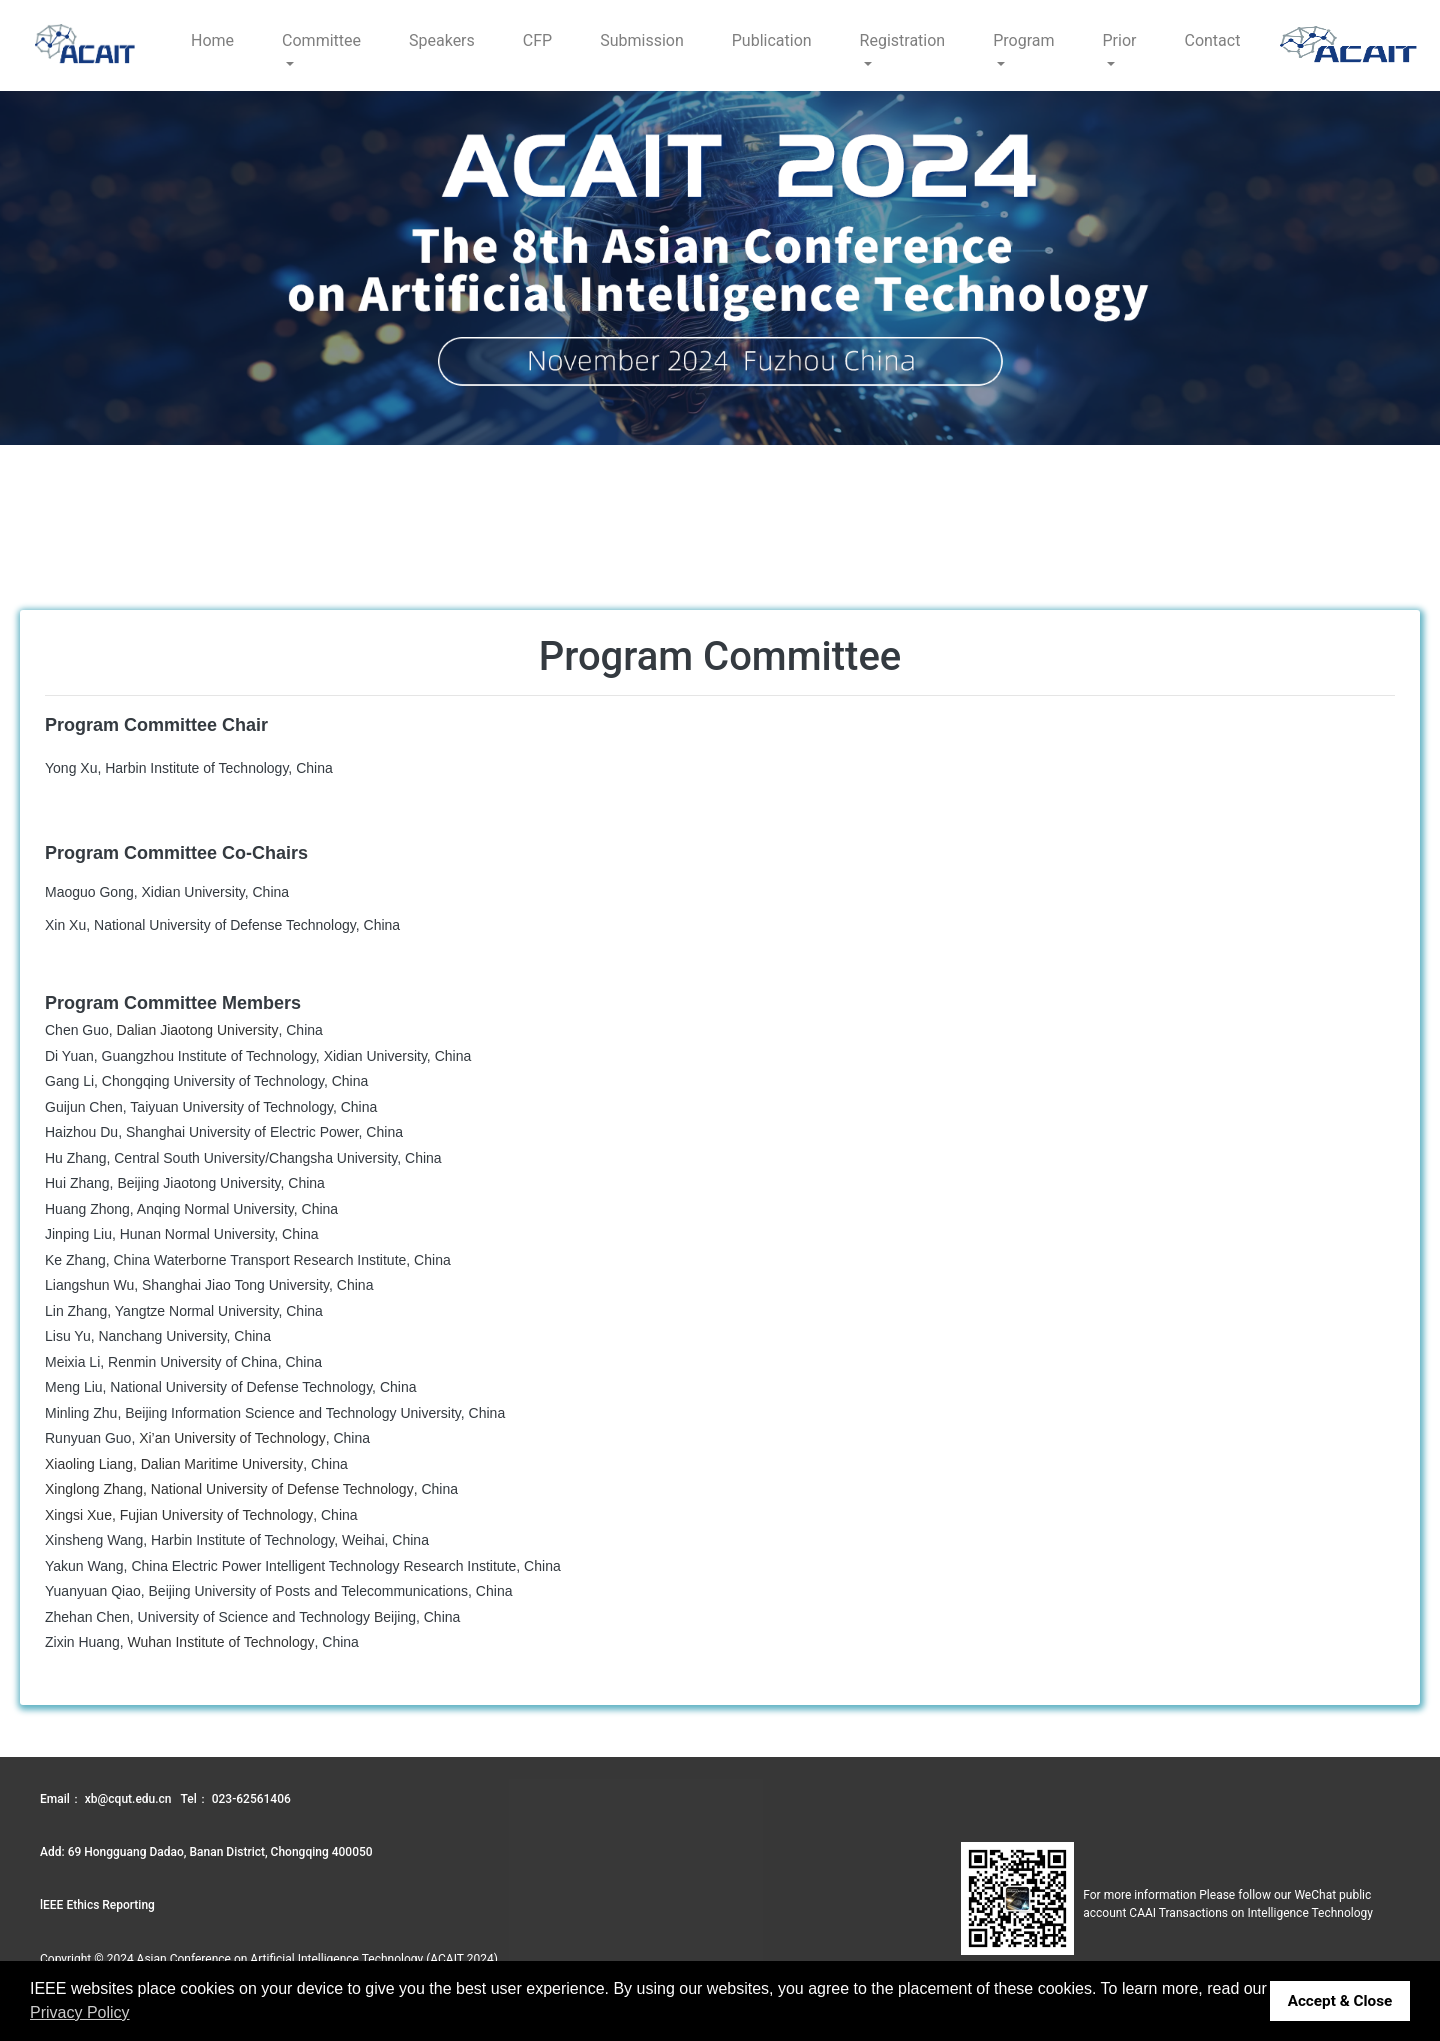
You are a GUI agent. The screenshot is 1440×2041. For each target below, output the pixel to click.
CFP (537, 40)
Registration (903, 40)
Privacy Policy (80, 2012)
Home (212, 40)
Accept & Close (1340, 2001)
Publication (772, 40)
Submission (642, 40)
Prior (1120, 40)
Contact (1212, 40)
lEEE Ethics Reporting (97, 1905)
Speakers (442, 40)
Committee (321, 40)
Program (1023, 40)
